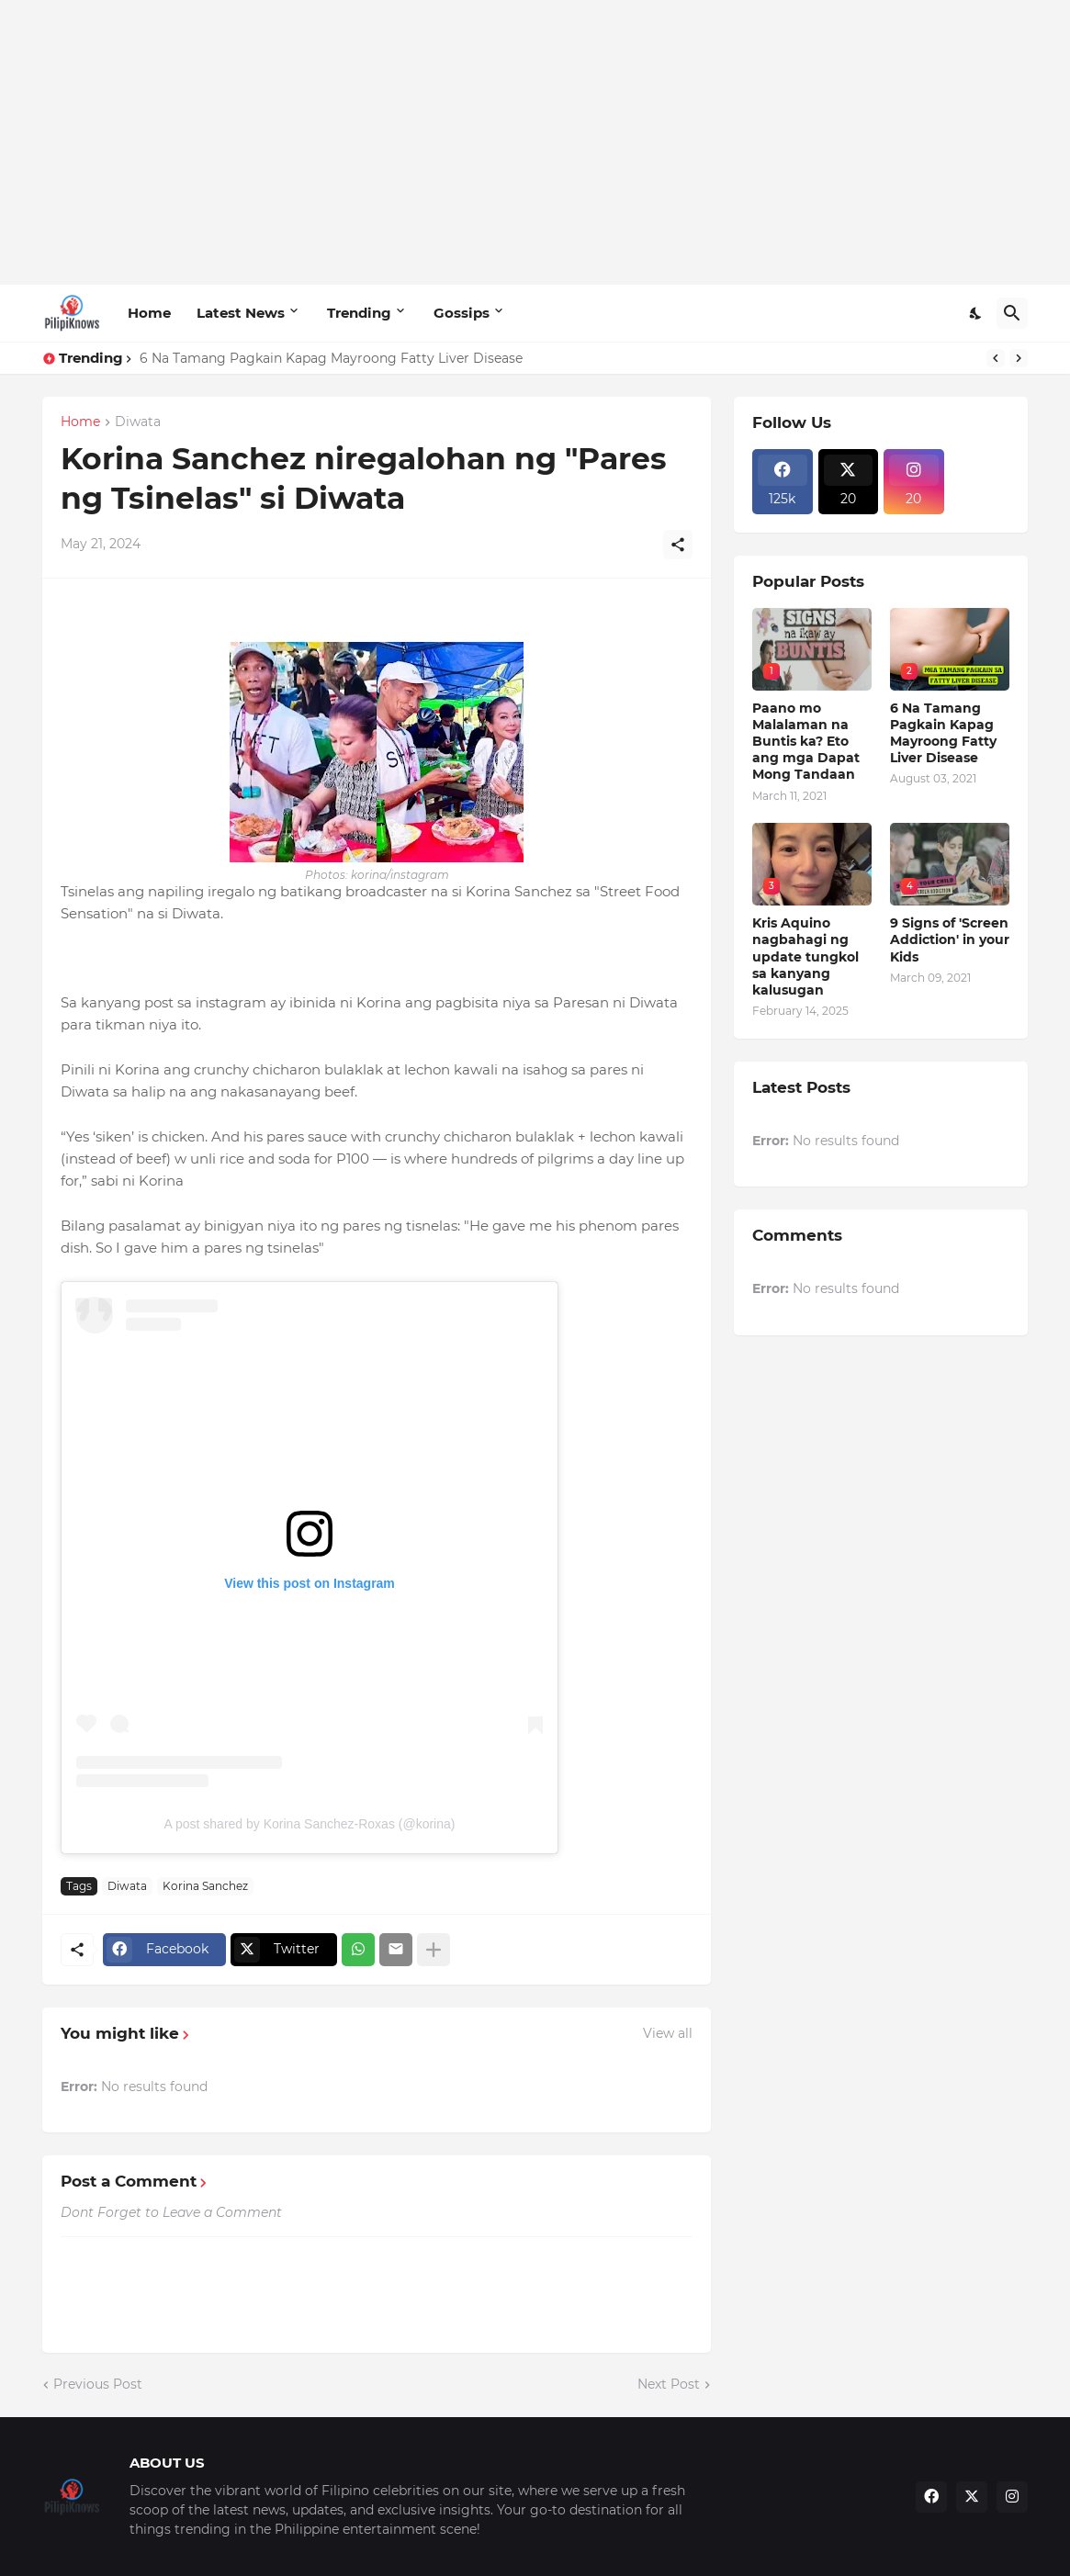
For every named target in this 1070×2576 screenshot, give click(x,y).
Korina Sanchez (205, 1886)
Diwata (138, 422)
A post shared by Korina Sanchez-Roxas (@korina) (310, 1824)
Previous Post (97, 2384)
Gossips (462, 312)
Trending (359, 312)
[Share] (678, 544)
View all (668, 2033)
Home (149, 312)
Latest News (241, 312)
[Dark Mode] (976, 313)
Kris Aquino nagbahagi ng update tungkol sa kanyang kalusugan (805, 956)
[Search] (1012, 313)
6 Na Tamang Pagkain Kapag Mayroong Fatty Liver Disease (331, 358)
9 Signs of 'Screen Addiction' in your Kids (949, 939)
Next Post (668, 2384)
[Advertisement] (535, 142)
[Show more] (433, 1949)
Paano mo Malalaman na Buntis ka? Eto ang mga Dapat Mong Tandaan (806, 741)
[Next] (1018, 358)
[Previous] (995, 358)
